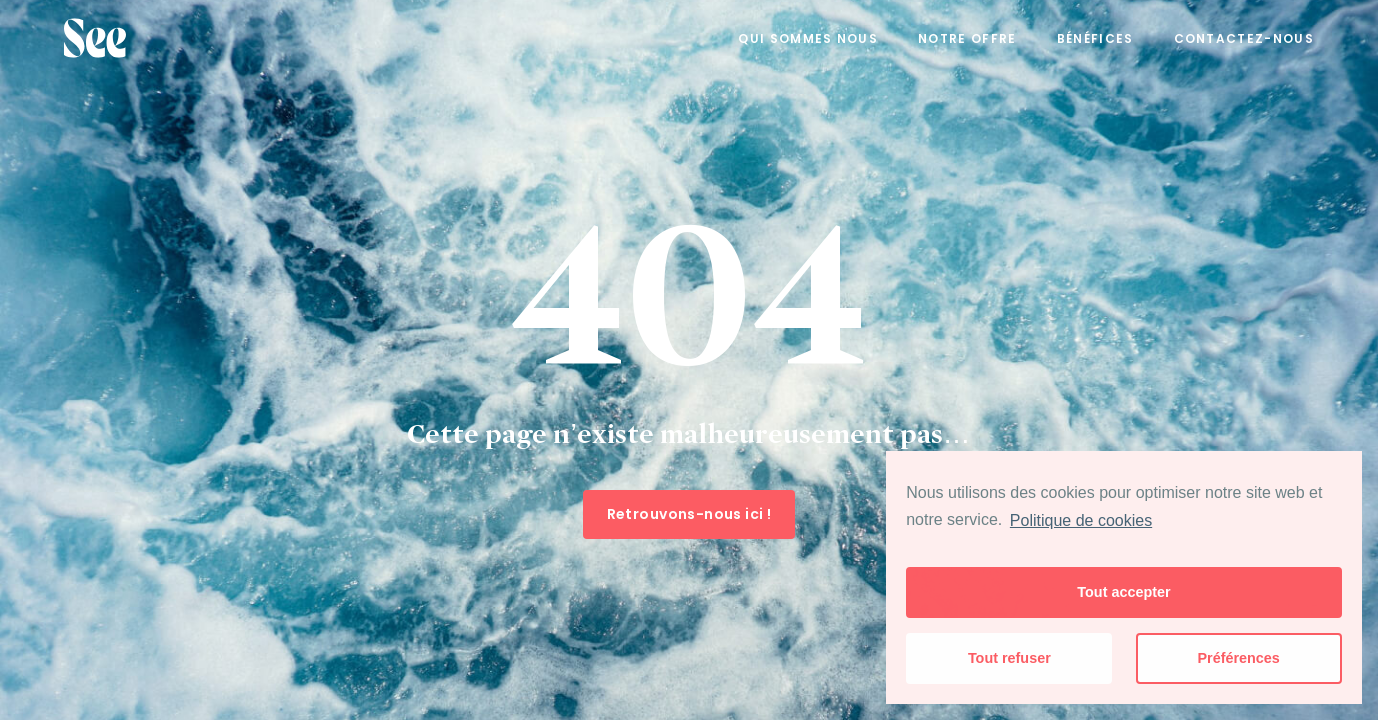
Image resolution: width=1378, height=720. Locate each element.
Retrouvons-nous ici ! (689, 514)
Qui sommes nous (808, 38)
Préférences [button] (1238, 658)
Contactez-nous (1244, 38)
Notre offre (967, 38)
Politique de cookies (1081, 520)
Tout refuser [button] (1009, 658)
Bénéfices (1095, 38)
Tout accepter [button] (1123, 592)
